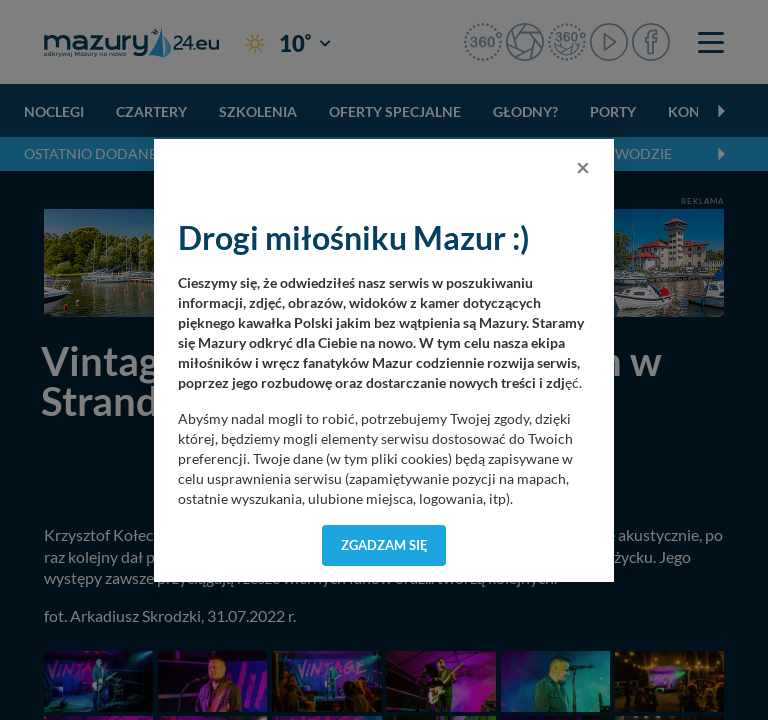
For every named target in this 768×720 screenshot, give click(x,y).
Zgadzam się (384, 545)
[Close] (583, 167)
